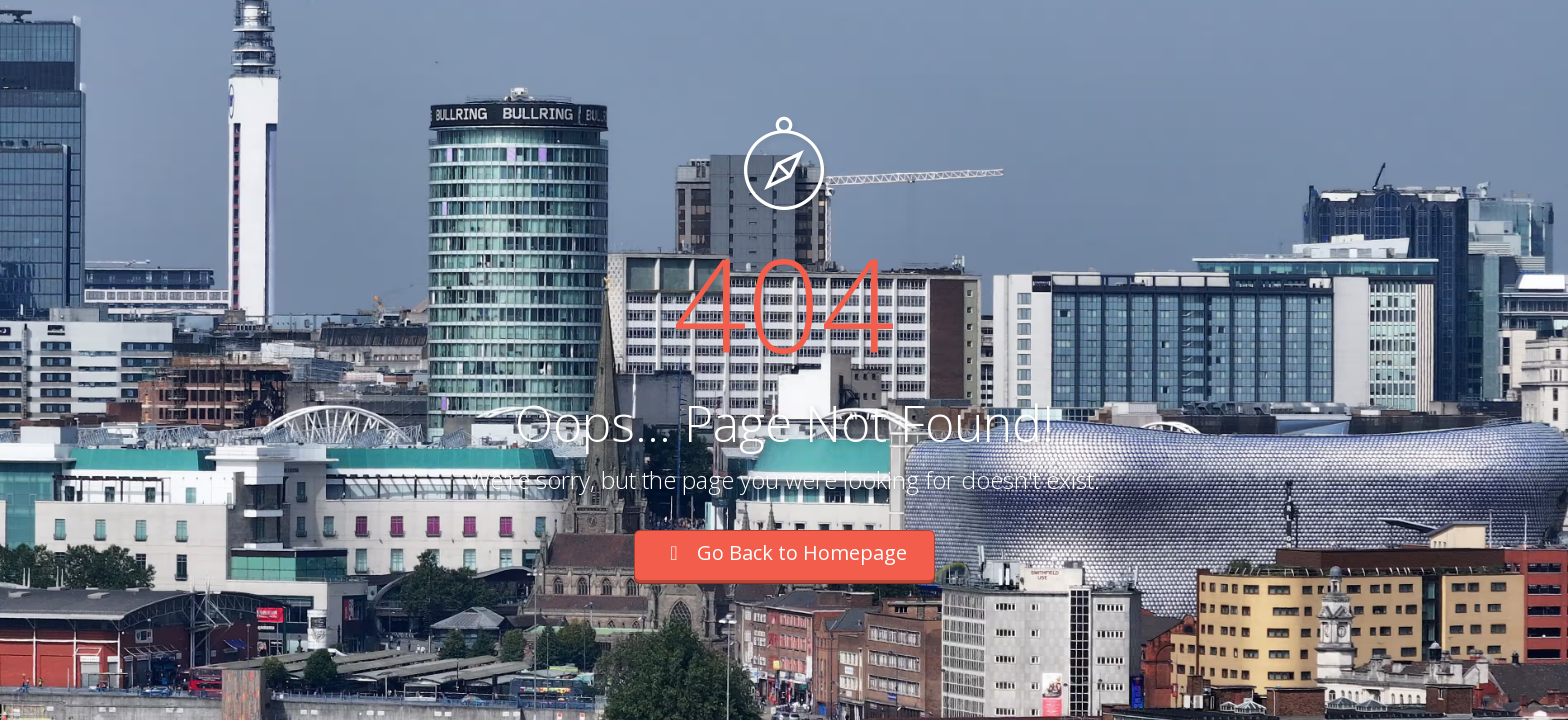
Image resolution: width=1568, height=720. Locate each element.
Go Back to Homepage (784, 552)
